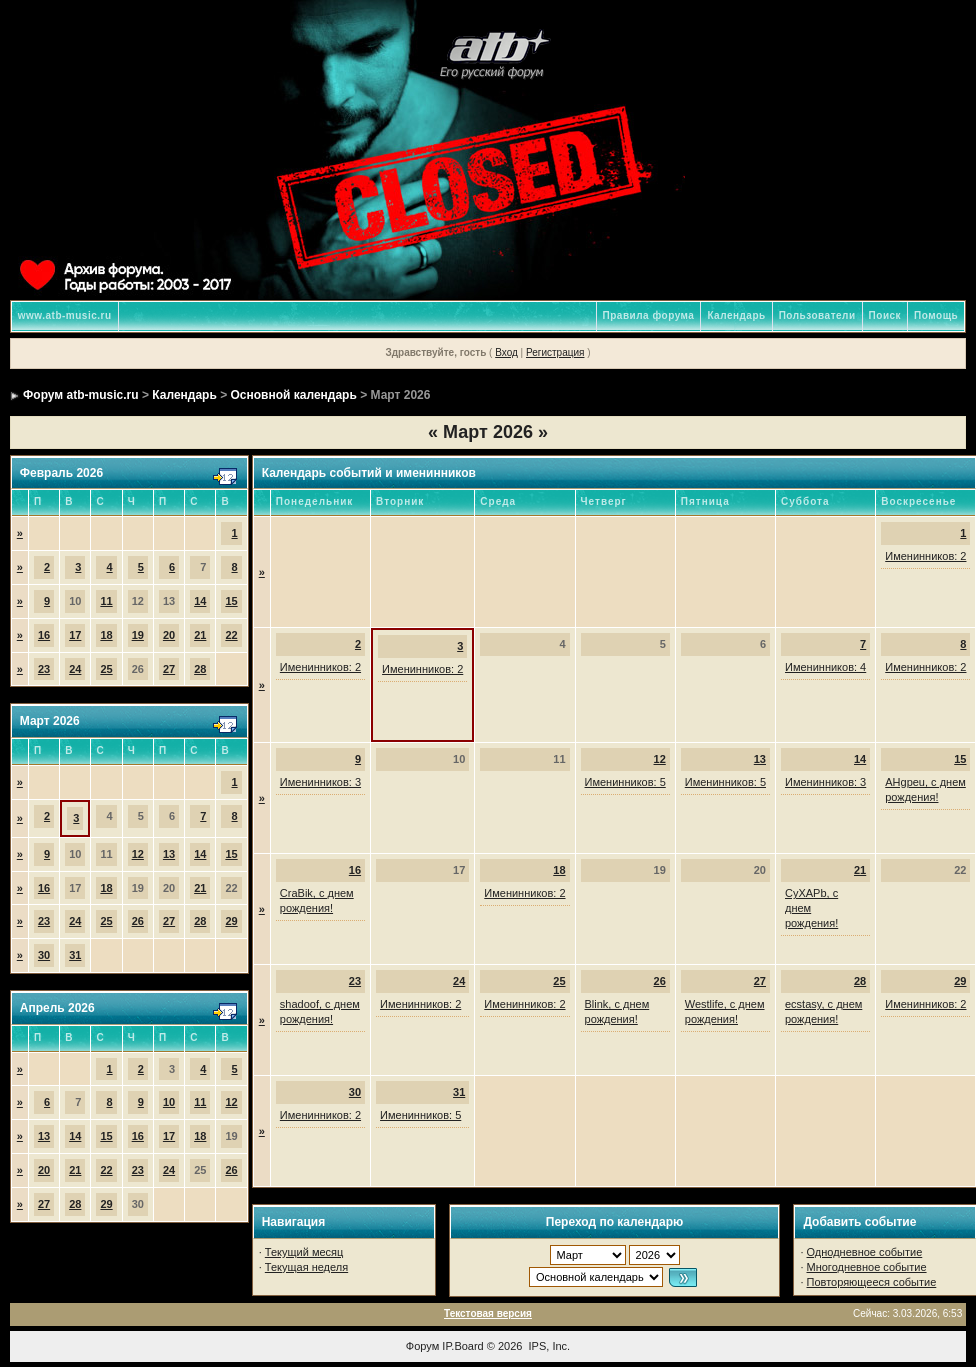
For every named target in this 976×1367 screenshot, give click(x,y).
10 (169, 1102)
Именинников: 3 (320, 782)
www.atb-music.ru (65, 315)
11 (106, 601)
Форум (422, 1346)
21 (200, 635)
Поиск (885, 315)
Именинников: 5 (625, 782)
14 (200, 601)
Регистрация (555, 352)
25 (106, 669)
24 (75, 669)
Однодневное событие (865, 1252)
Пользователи (817, 315)
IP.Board (462, 1346)
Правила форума (649, 315)
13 (169, 854)
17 (75, 635)
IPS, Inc (548, 1346)
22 (231, 635)
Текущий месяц (304, 1252)
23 (44, 669)
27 (169, 669)
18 (106, 635)
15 (231, 601)
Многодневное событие (867, 1267)
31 (75, 955)
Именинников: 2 (925, 556)
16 (44, 635)
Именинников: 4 (825, 667)
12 (138, 854)
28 (200, 669)
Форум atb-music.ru (80, 395)
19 (138, 635)
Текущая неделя (306, 1267)
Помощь (936, 315)
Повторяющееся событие (872, 1282)
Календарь (736, 315)
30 (44, 955)
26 (138, 921)
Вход (506, 352)
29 (231, 921)
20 (169, 635)
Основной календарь (294, 395)
